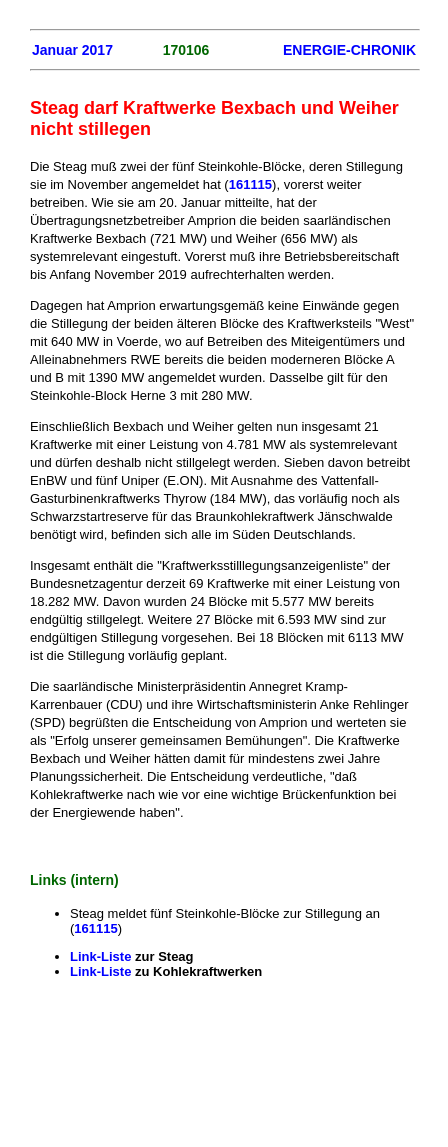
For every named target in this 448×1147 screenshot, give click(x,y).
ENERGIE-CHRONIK (349, 50)
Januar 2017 (72, 50)
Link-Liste (102, 956)
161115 (250, 184)
